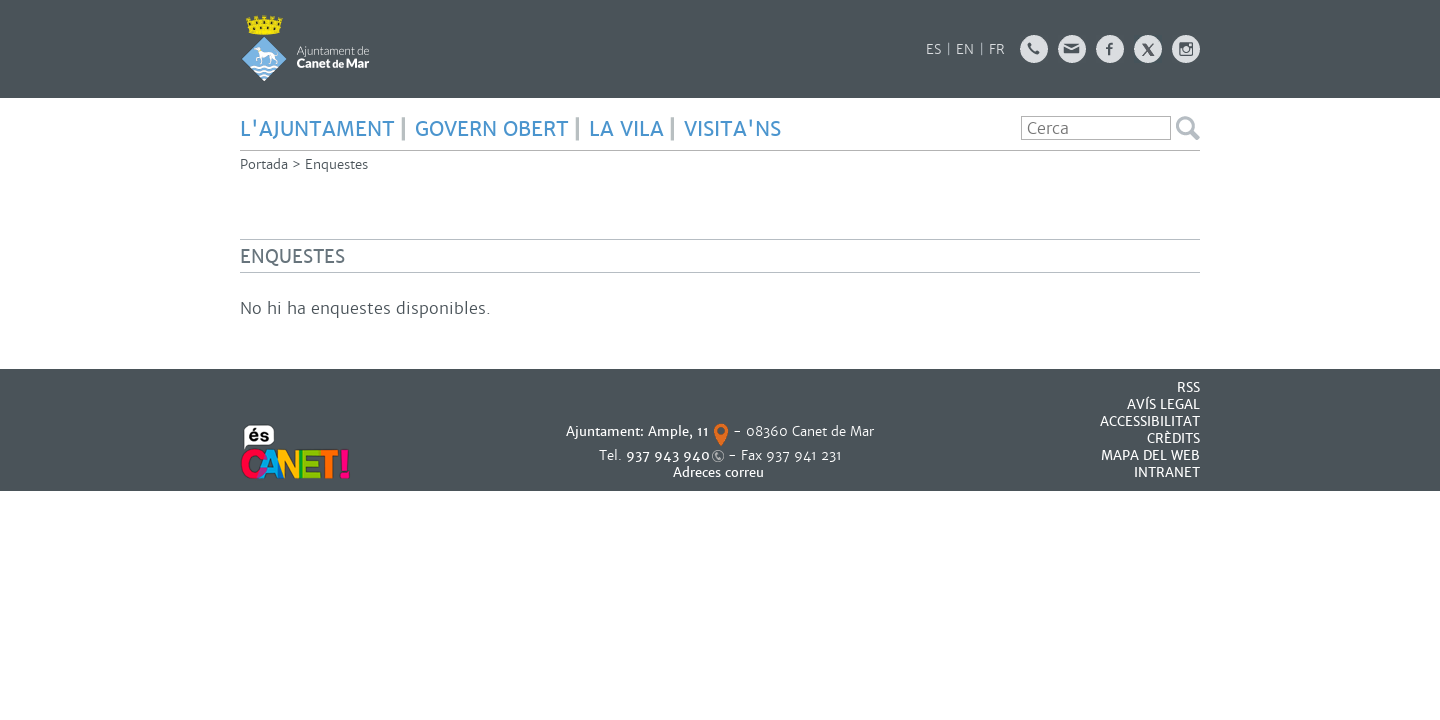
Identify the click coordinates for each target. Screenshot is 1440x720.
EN (965, 49)
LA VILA (626, 129)
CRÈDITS (1173, 438)
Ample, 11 (678, 431)
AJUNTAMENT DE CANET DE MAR (305, 48)
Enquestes (336, 164)
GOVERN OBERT (492, 129)
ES (933, 49)
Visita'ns (732, 129)
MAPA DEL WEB (1150, 455)
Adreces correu (720, 472)
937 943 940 (668, 455)
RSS (1188, 387)
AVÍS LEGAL (1163, 404)
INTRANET (1167, 472)
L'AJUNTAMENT (317, 129)
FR (997, 49)
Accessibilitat (1150, 421)
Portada (264, 164)
